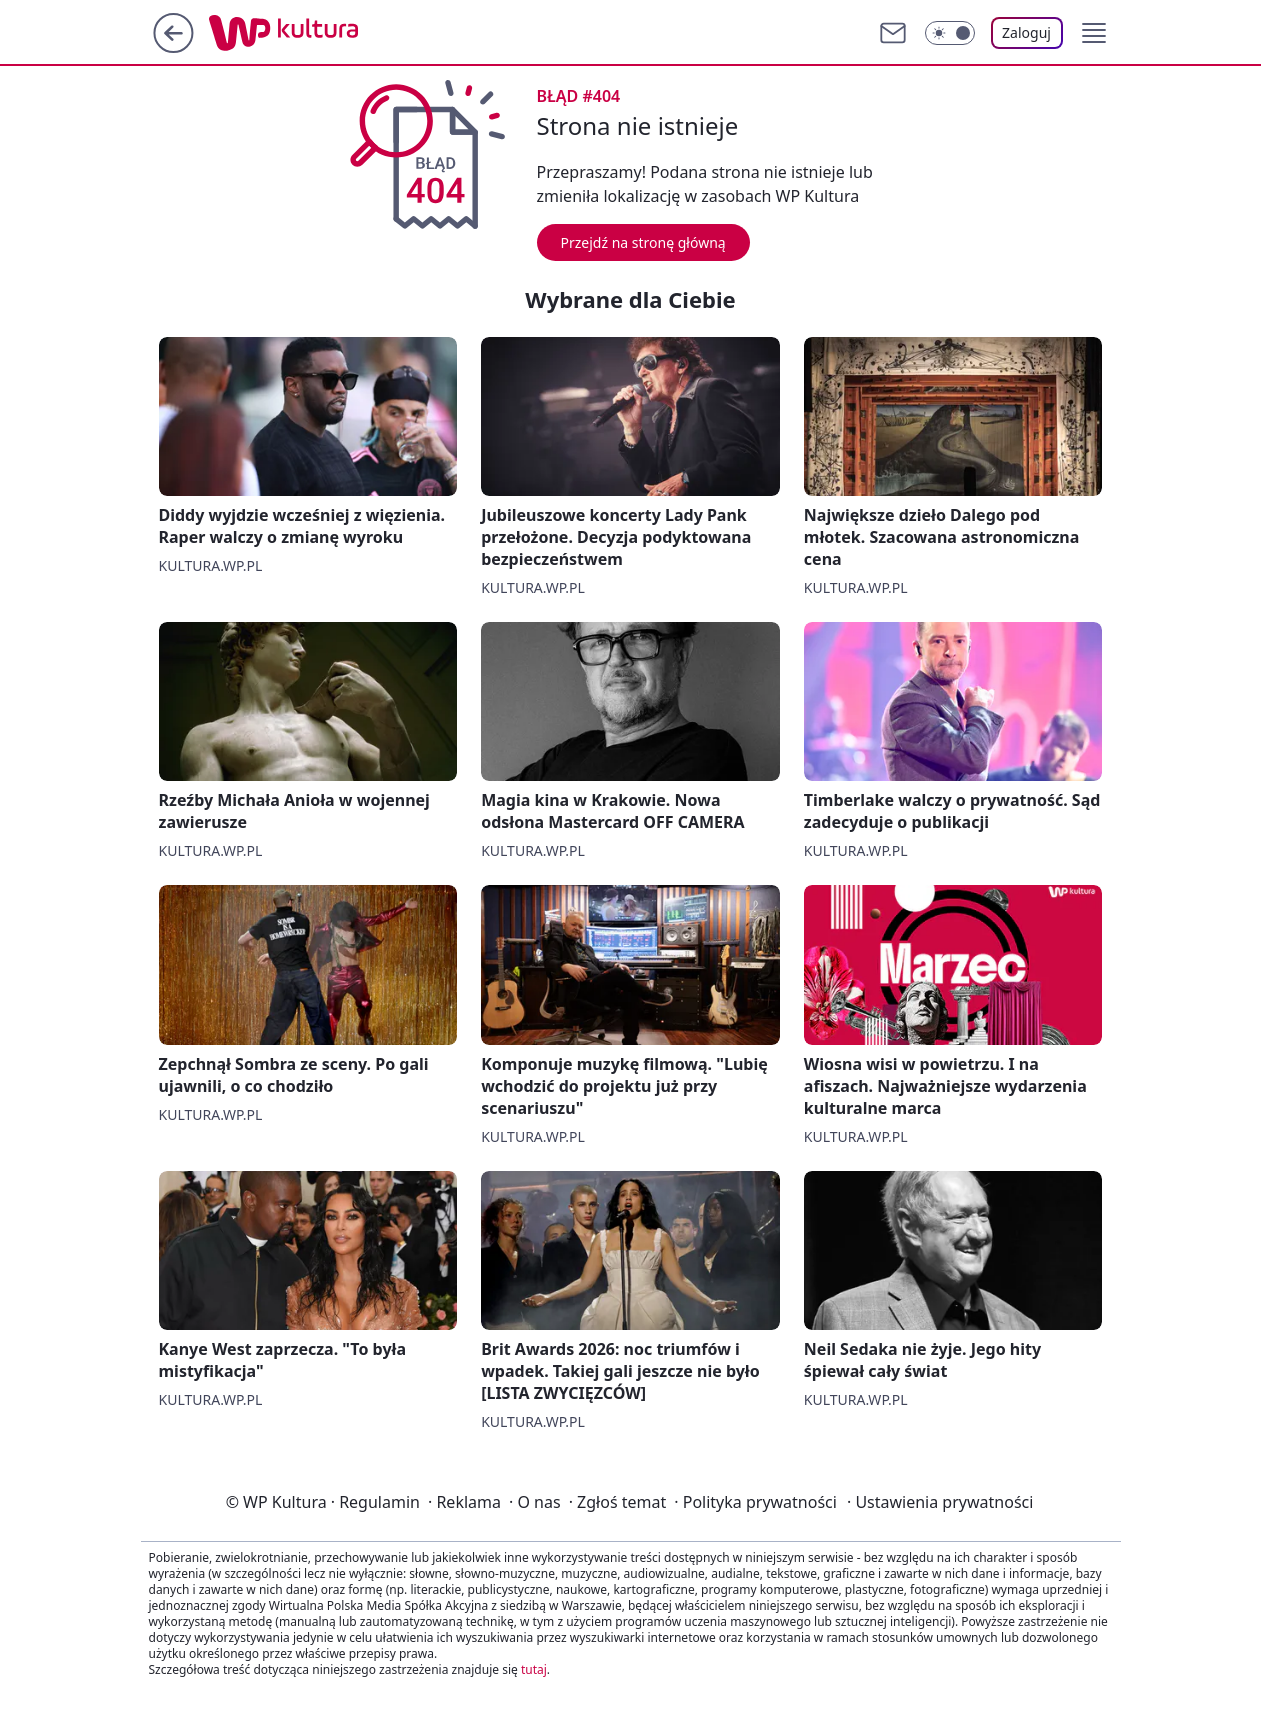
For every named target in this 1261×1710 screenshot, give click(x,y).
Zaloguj (1026, 32)
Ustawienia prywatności (940, 1502)
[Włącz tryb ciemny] (950, 33)
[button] (1094, 33)
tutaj (534, 1669)
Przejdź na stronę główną (643, 242)
